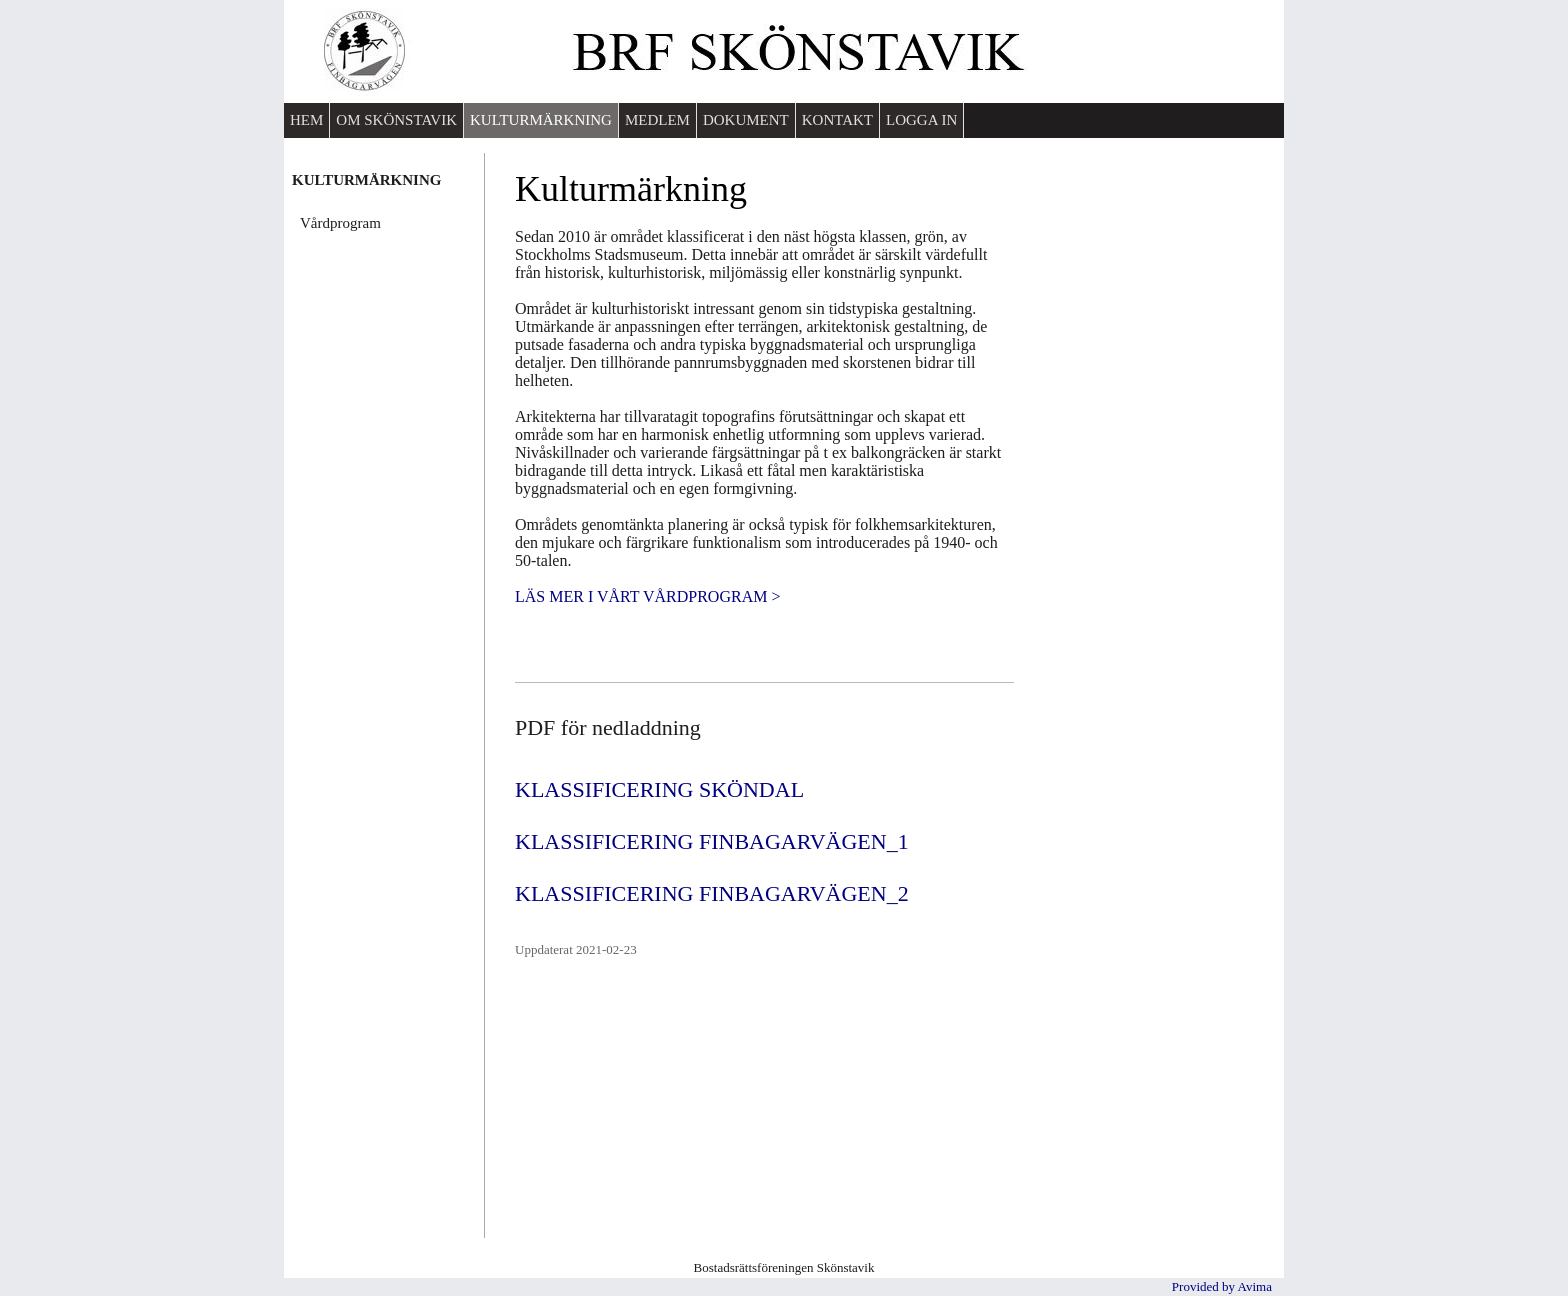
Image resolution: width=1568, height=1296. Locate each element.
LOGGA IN (921, 120)
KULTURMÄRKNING (541, 120)
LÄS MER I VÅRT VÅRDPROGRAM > (647, 596)
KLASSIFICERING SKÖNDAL (659, 789)
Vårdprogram (340, 223)
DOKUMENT (746, 120)
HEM (306, 120)
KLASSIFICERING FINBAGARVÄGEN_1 (712, 841)
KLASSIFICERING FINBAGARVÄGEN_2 (712, 893)
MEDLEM (657, 120)
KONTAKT (837, 120)
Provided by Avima (1222, 1286)
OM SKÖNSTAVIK (396, 120)
